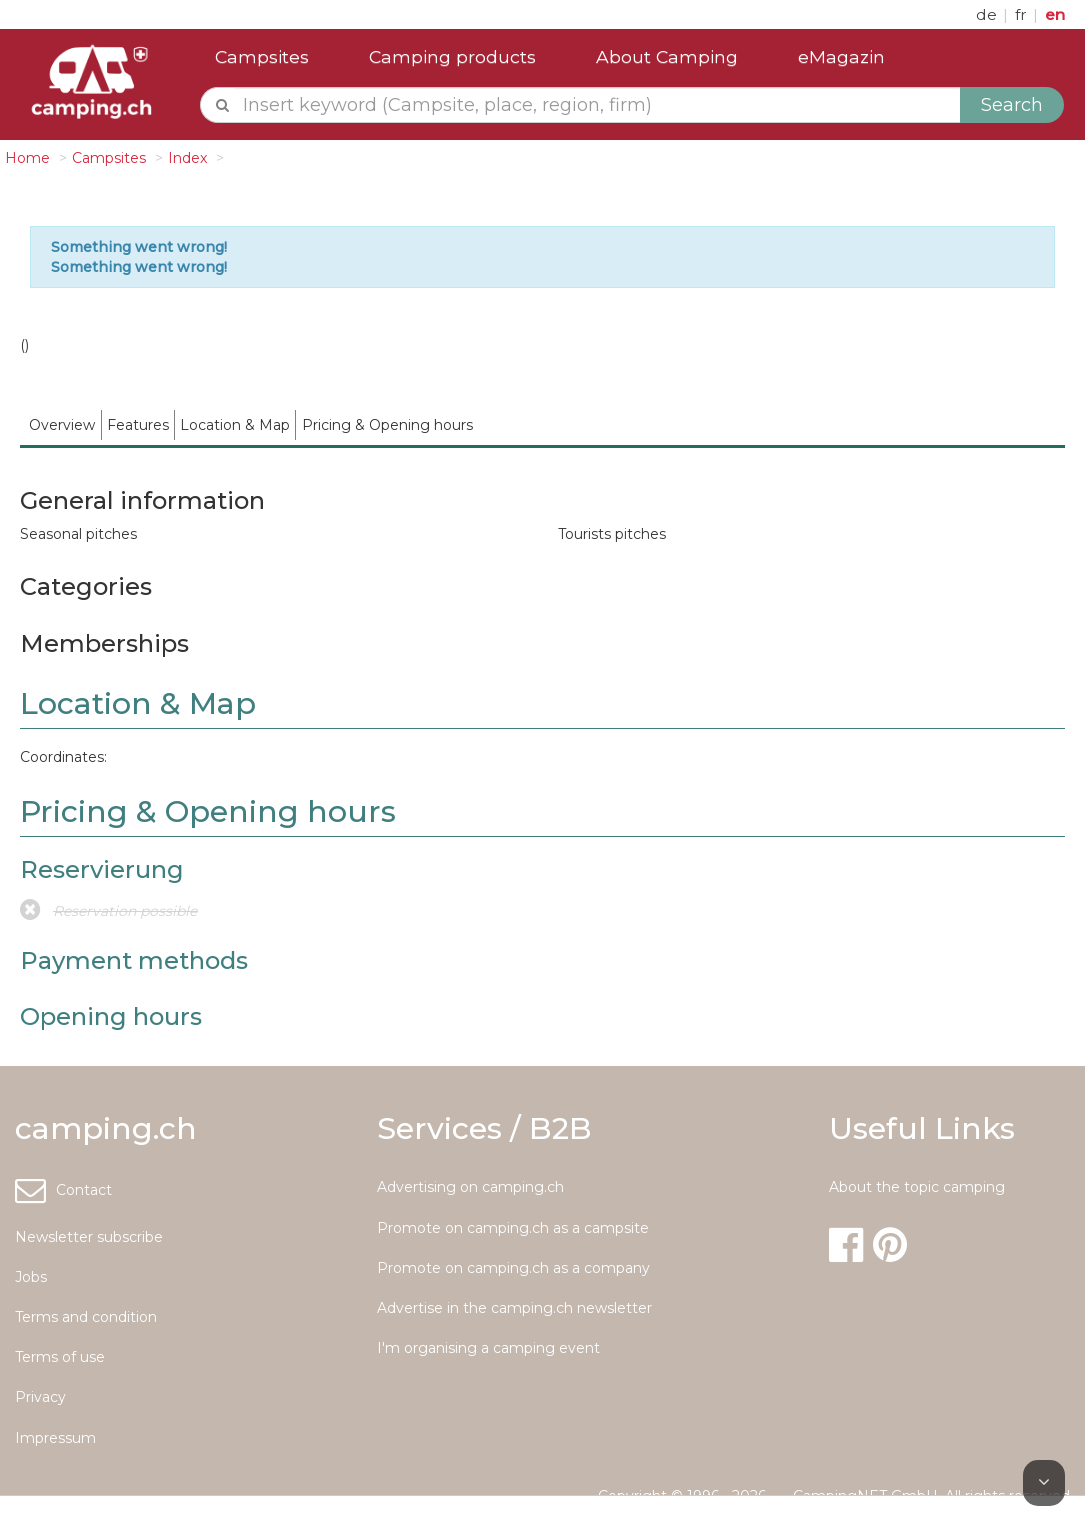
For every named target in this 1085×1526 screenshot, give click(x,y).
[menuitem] (62, 424)
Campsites (262, 56)
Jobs (31, 1277)
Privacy (40, 1397)
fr (1023, 14)
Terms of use (60, 1357)
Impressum (55, 1438)
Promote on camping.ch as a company (513, 1268)
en (1055, 14)
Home (27, 158)
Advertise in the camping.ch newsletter (514, 1308)
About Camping (667, 56)
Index (187, 158)
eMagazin (841, 56)
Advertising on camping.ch (470, 1187)
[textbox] (598, 105)
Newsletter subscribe (89, 1237)
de (988, 14)
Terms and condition (86, 1317)
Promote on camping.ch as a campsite (513, 1228)
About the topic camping (917, 1187)
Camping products (452, 56)
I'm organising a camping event (488, 1348)
